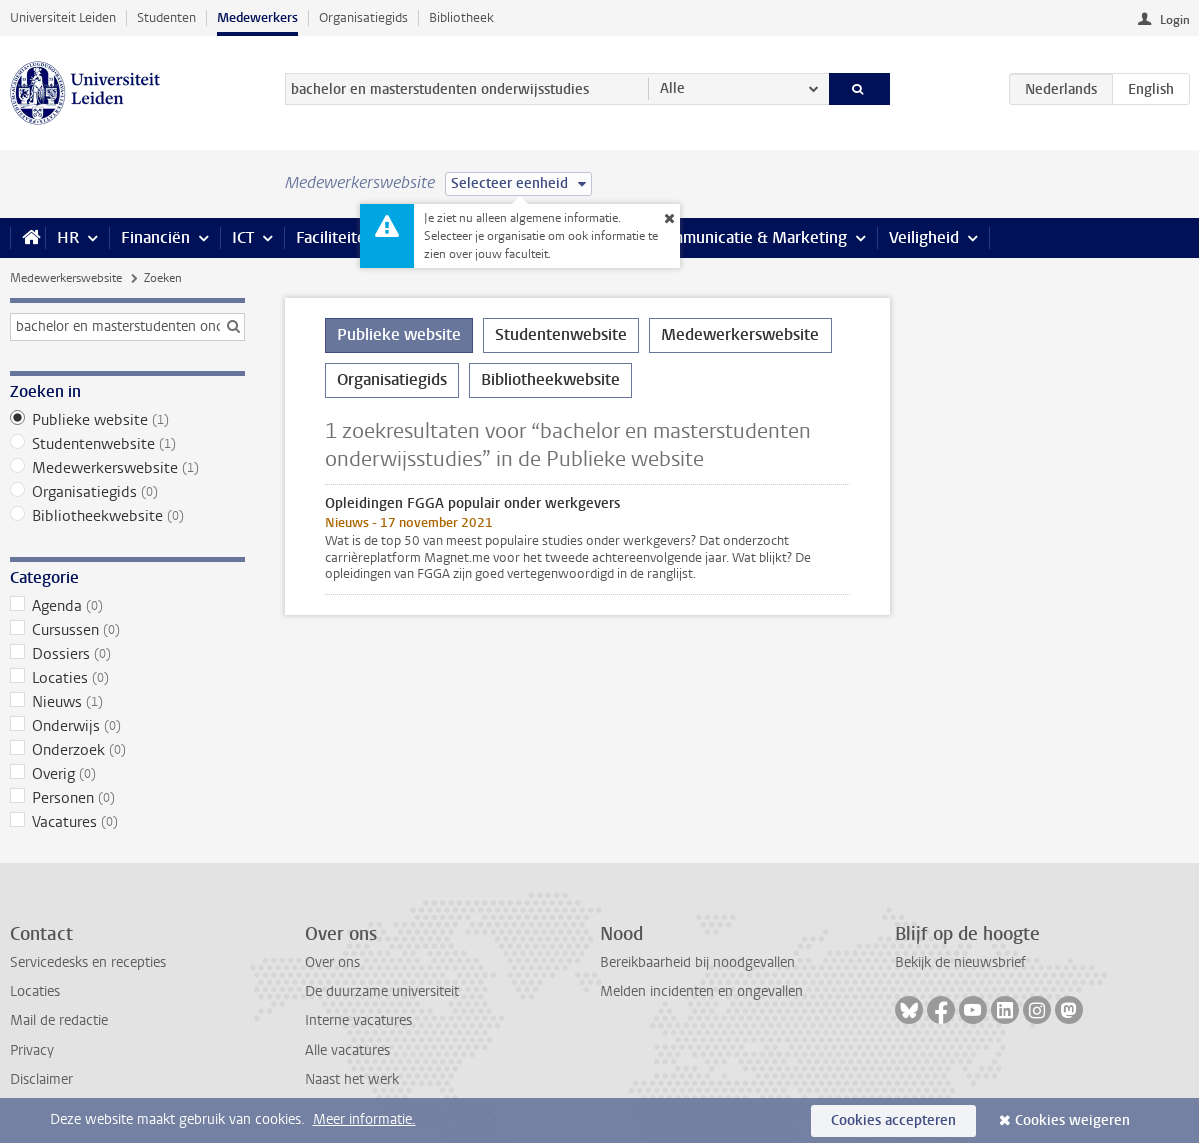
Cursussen (127, 630)
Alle (672, 88)
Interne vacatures (358, 1020)
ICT (243, 237)
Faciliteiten (335, 237)
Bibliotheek (461, 17)
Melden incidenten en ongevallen (701, 991)
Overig (127, 774)
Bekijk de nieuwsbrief (960, 962)
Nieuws (127, 702)
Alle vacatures (347, 1050)
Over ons (332, 962)
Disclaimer (41, 1079)
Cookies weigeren (1072, 1120)
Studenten (166, 17)
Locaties (127, 678)
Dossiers (127, 654)
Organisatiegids (363, 17)
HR (68, 237)
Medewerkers (257, 17)
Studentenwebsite (127, 444)
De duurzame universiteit (382, 991)
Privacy (32, 1050)
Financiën (155, 237)
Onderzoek (127, 750)
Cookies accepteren (893, 1120)
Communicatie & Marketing (749, 237)
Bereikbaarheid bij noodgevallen (697, 962)
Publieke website (127, 420)
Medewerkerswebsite (66, 278)
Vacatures (127, 822)
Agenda (127, 606)
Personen (127, 798)
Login (1175, 20)
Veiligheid (924, 237)
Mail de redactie (59, 1020)
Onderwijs (127, 726)
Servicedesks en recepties (88, 962)
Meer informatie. (364, 1119)
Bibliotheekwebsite (127, 516)
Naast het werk (352, 1079)
